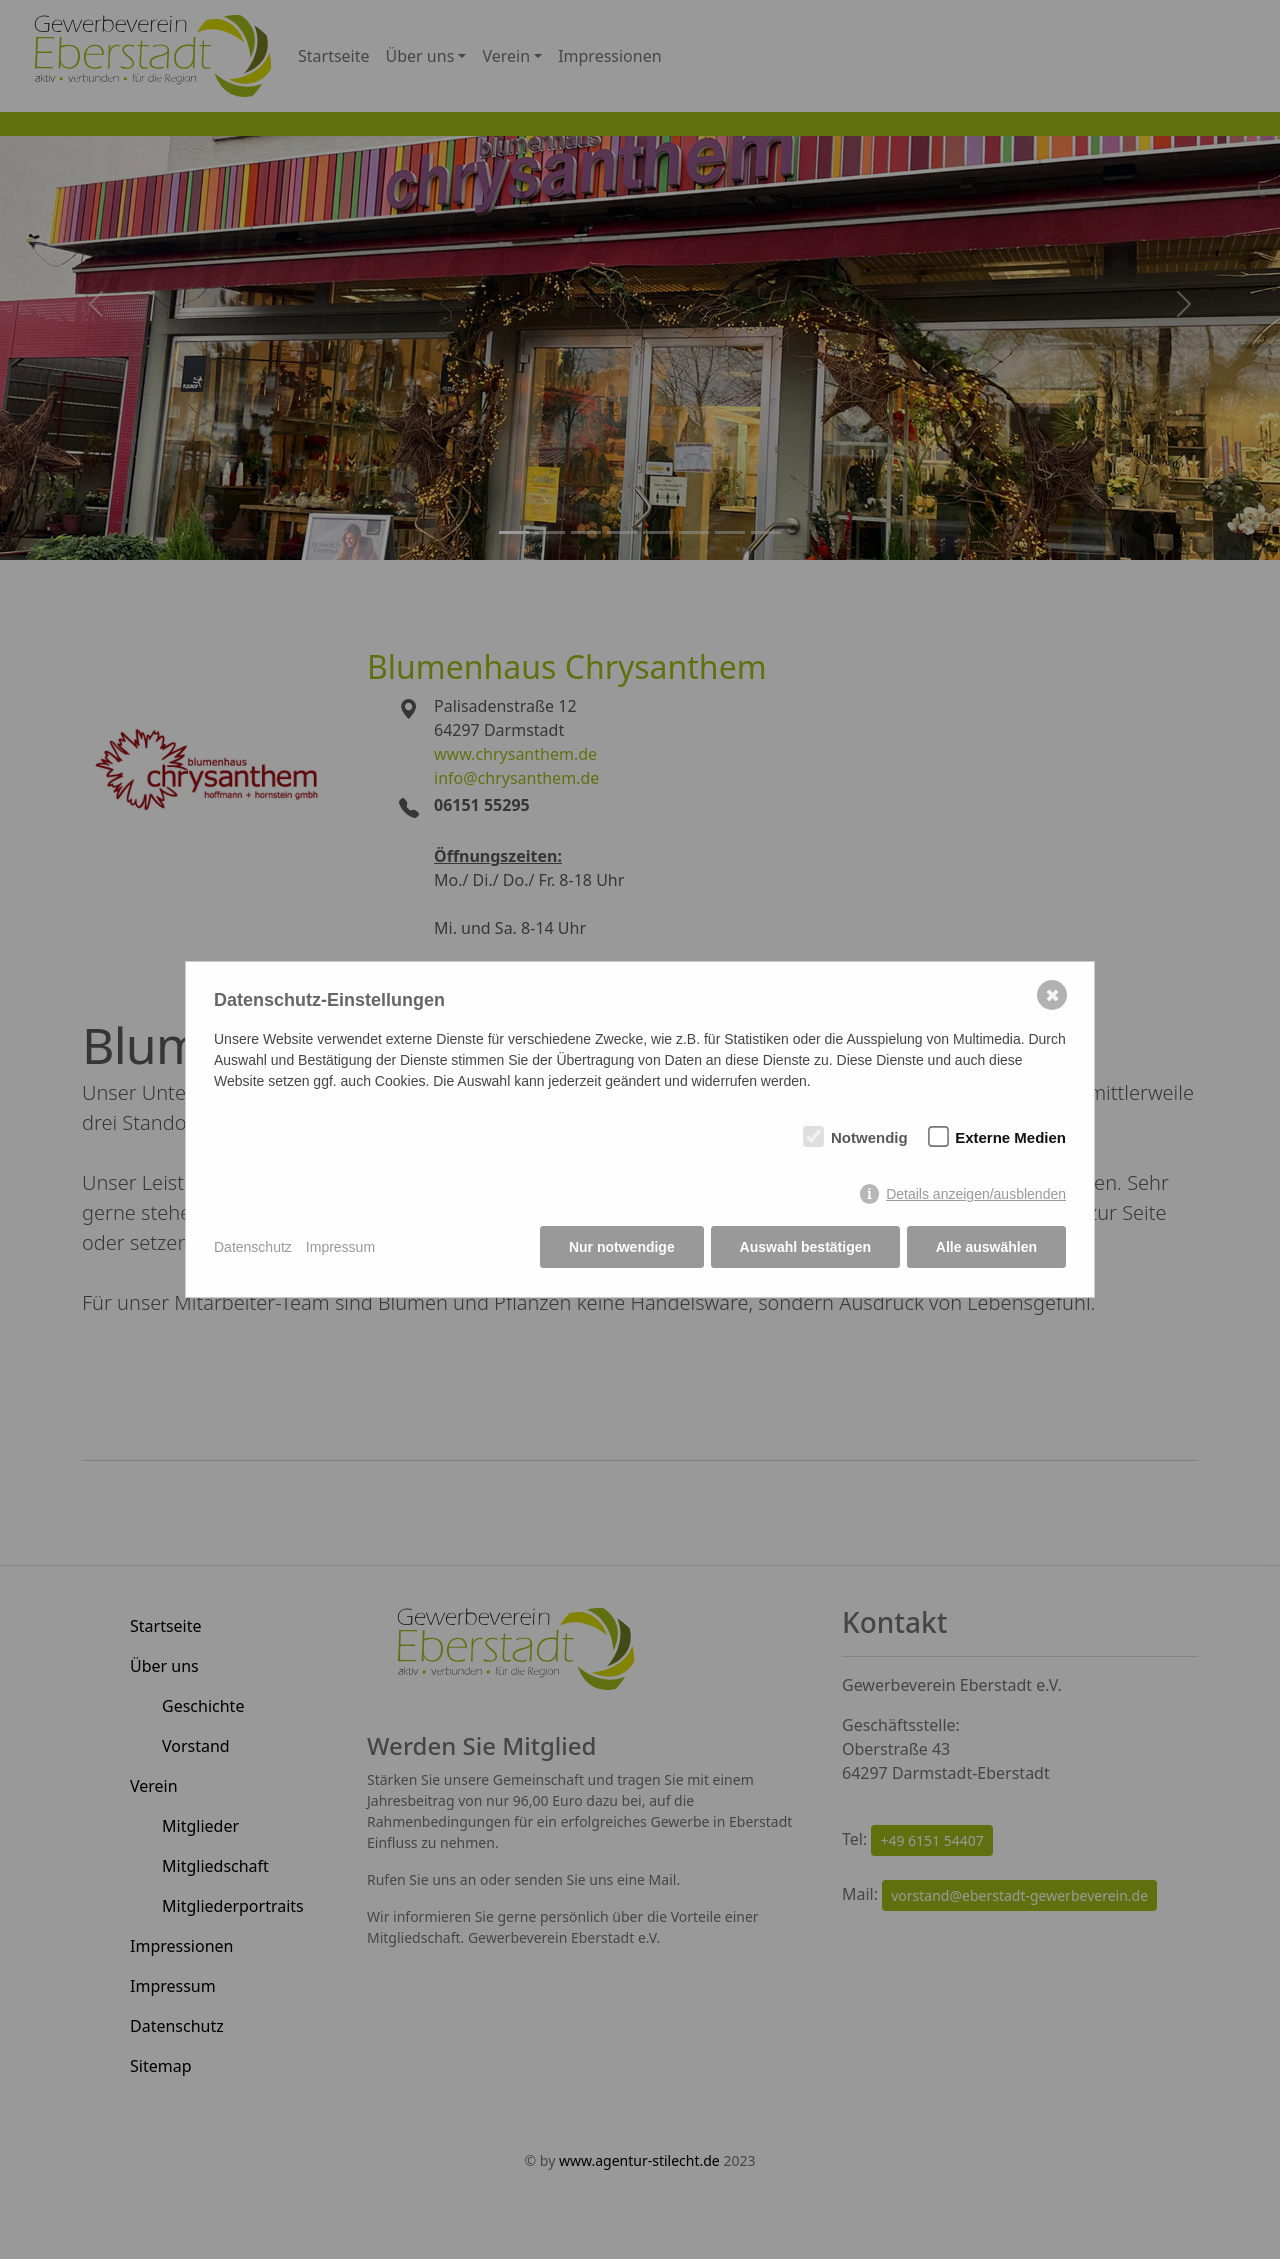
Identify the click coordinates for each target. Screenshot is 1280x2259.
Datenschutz (253, 1247)
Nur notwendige (622, 1247)
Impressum (340, 1247)
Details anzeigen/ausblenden (976, 1195)
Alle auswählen (986, 1247)
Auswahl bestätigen (804, 1247)
